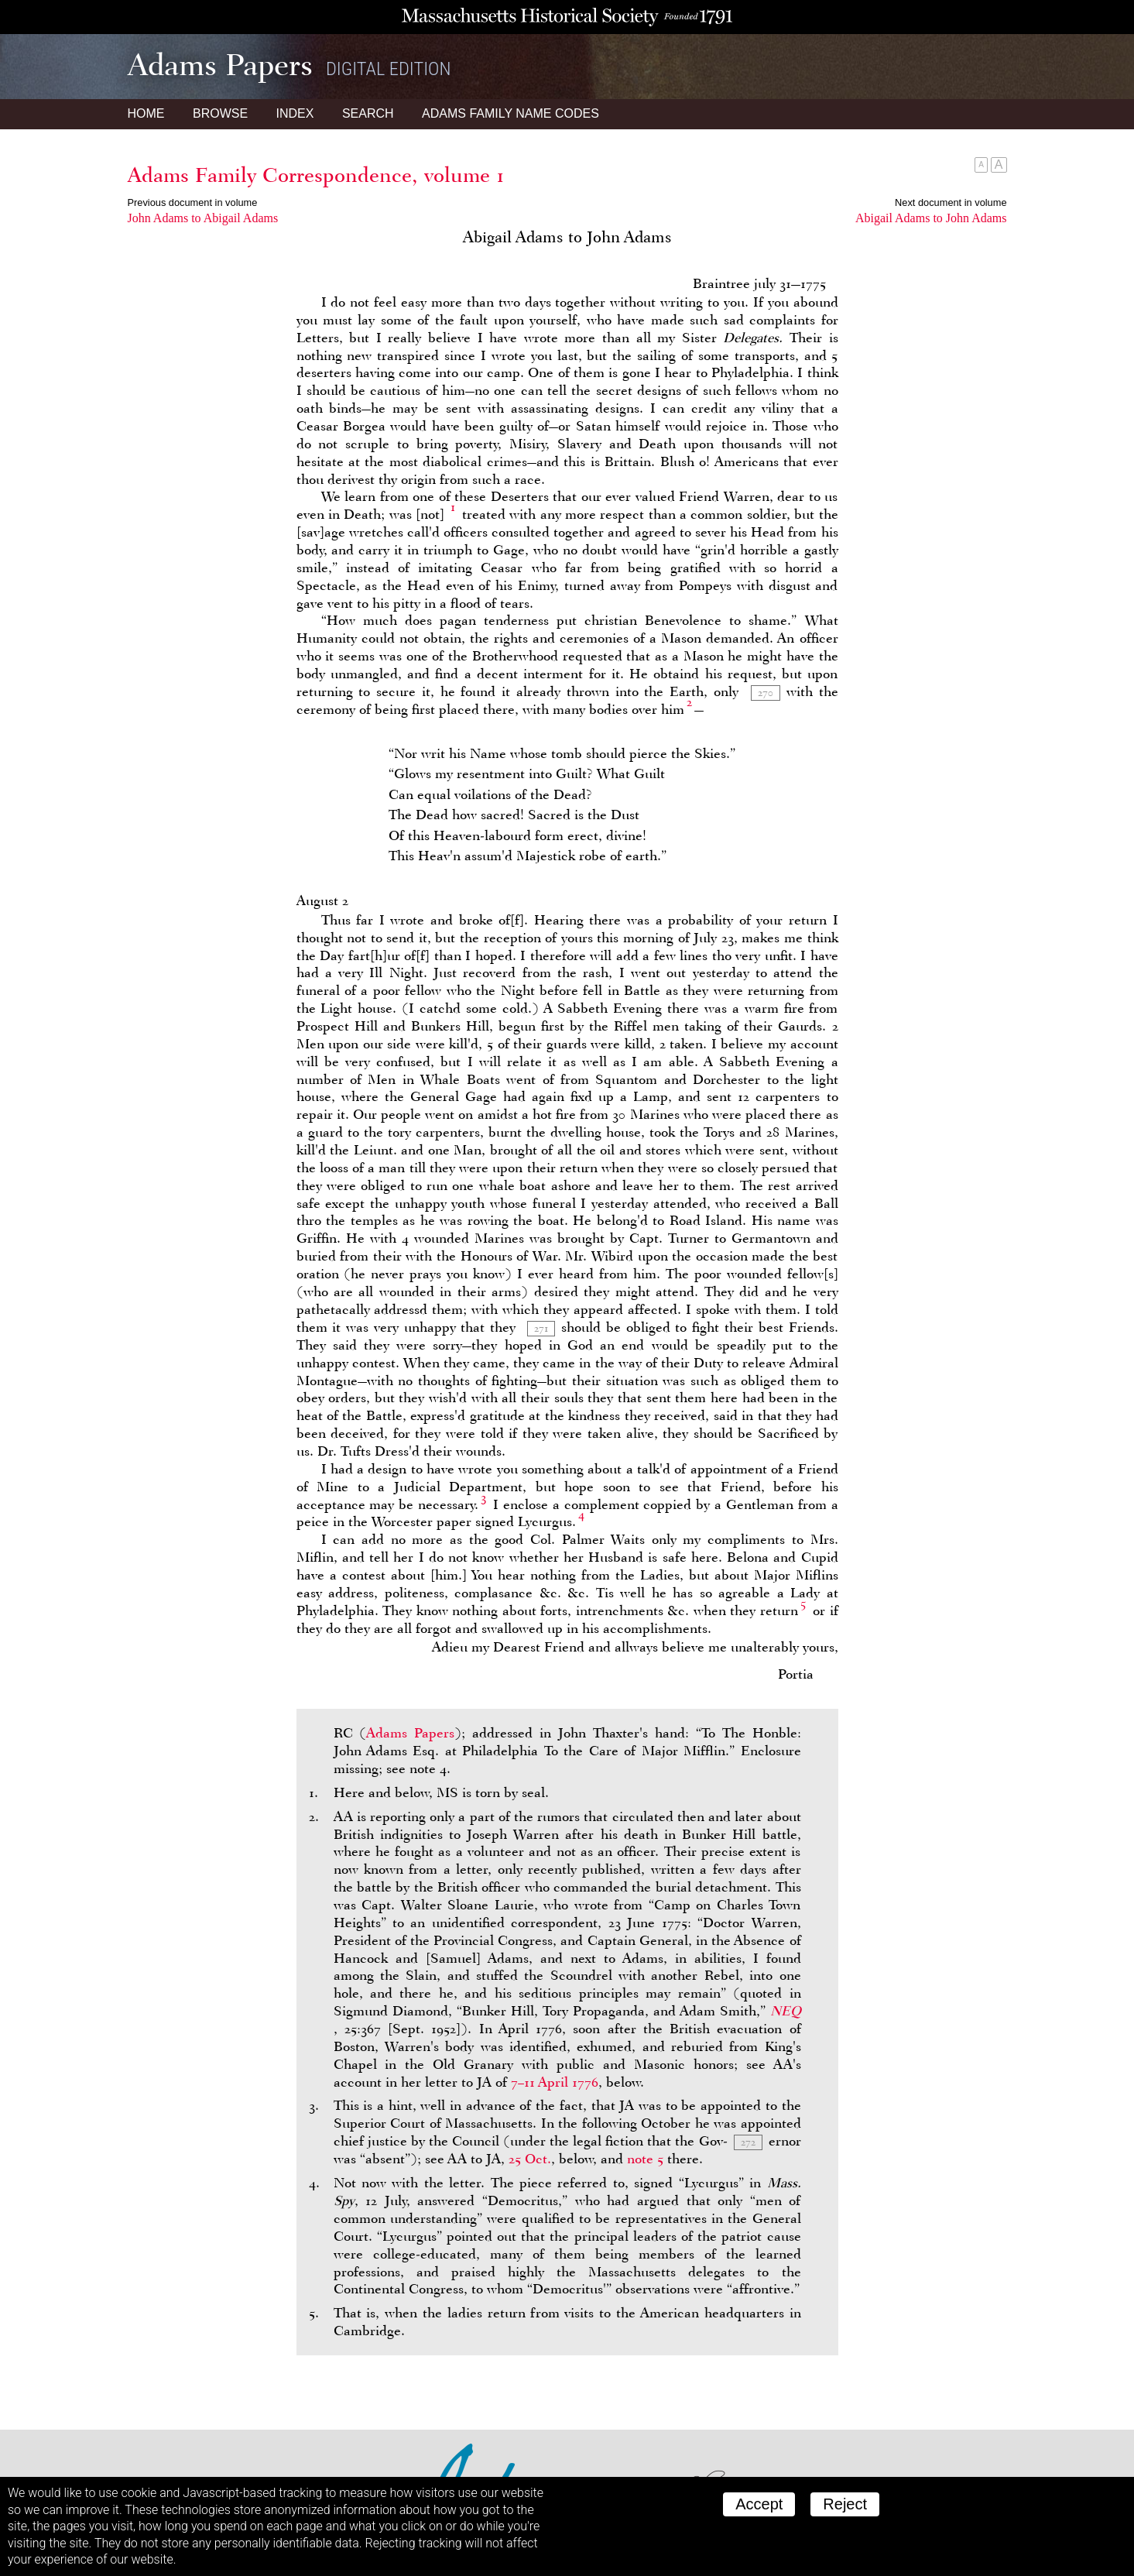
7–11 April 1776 (554, 2082)
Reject (845, 2504)
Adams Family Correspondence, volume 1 (316, 175)
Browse (220, 113)
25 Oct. (530, 2158)
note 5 (645, 2158)
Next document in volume (950, 202)
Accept (759, 2504)
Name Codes (510, 113)
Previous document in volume (193, 202)
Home (146, 113)
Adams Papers (410, 1732)
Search (368, 113)
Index (295, 113)
